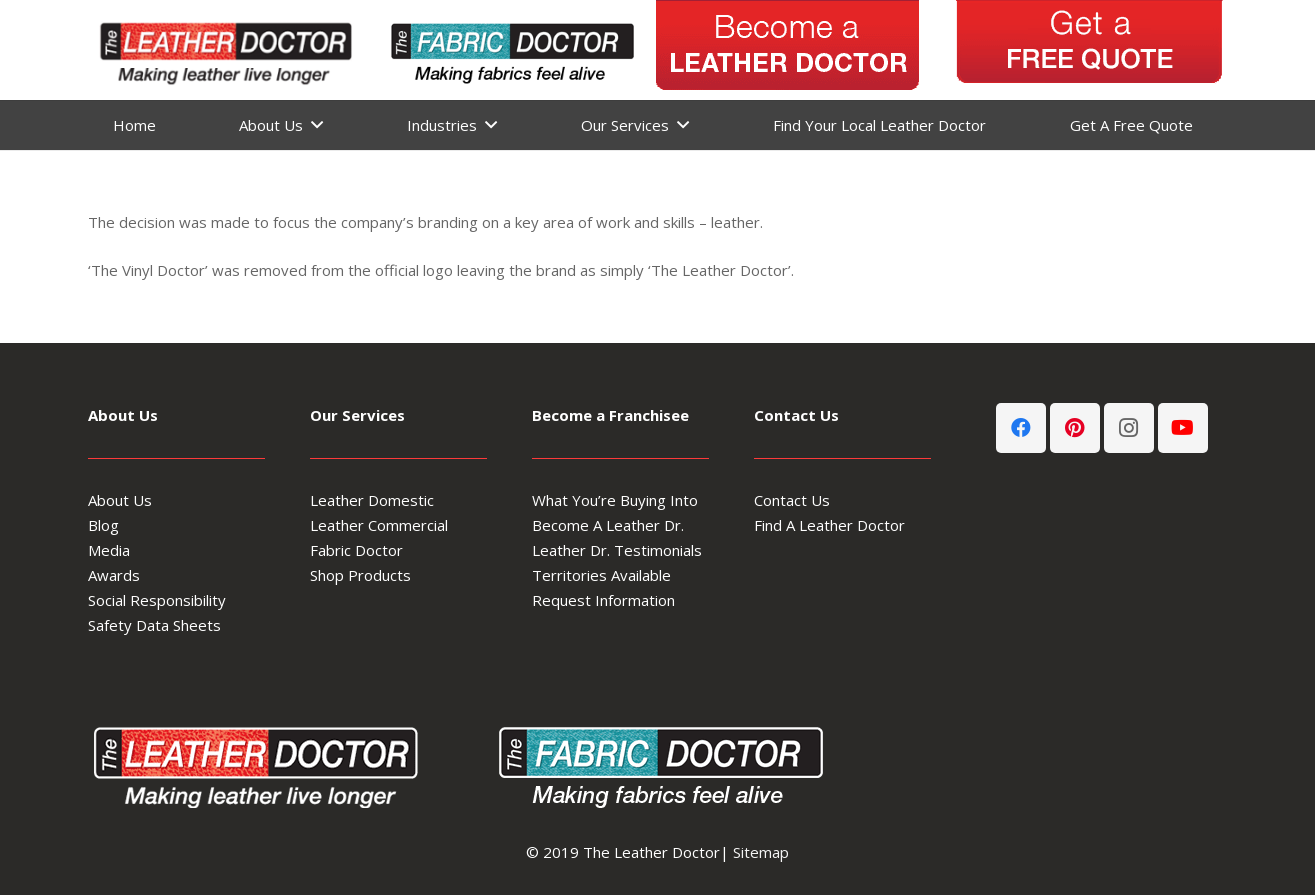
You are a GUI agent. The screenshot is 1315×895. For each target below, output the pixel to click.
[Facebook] (1021, 428)
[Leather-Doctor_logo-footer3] (263, 764)
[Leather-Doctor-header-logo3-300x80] (223, 50)
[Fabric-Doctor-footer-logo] (657, 764)
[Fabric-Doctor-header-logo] (510, 50)
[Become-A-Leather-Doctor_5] (788, 50)
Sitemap (761, 852)
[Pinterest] (1075, 428)
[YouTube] (1183, 428)
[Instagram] (1129, 428)
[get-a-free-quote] (1089, 50)
